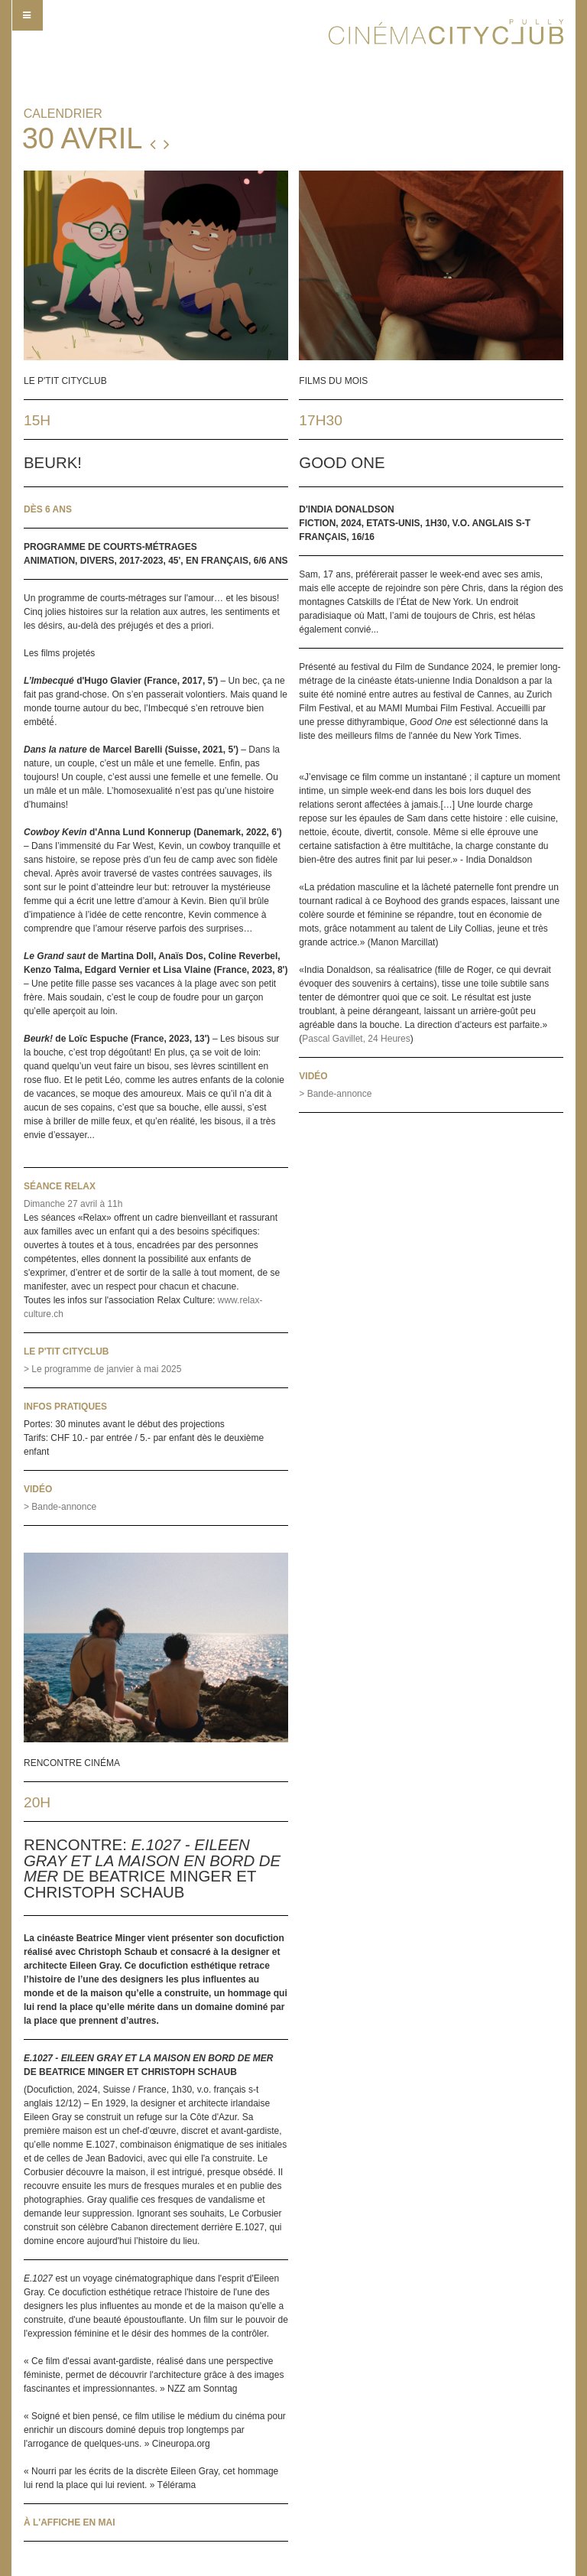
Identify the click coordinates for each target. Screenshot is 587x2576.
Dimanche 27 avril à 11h (73, 1204)
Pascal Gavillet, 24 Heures (356, 1038)
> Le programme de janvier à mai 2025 (102, 1369)
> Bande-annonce (60, 1506)
